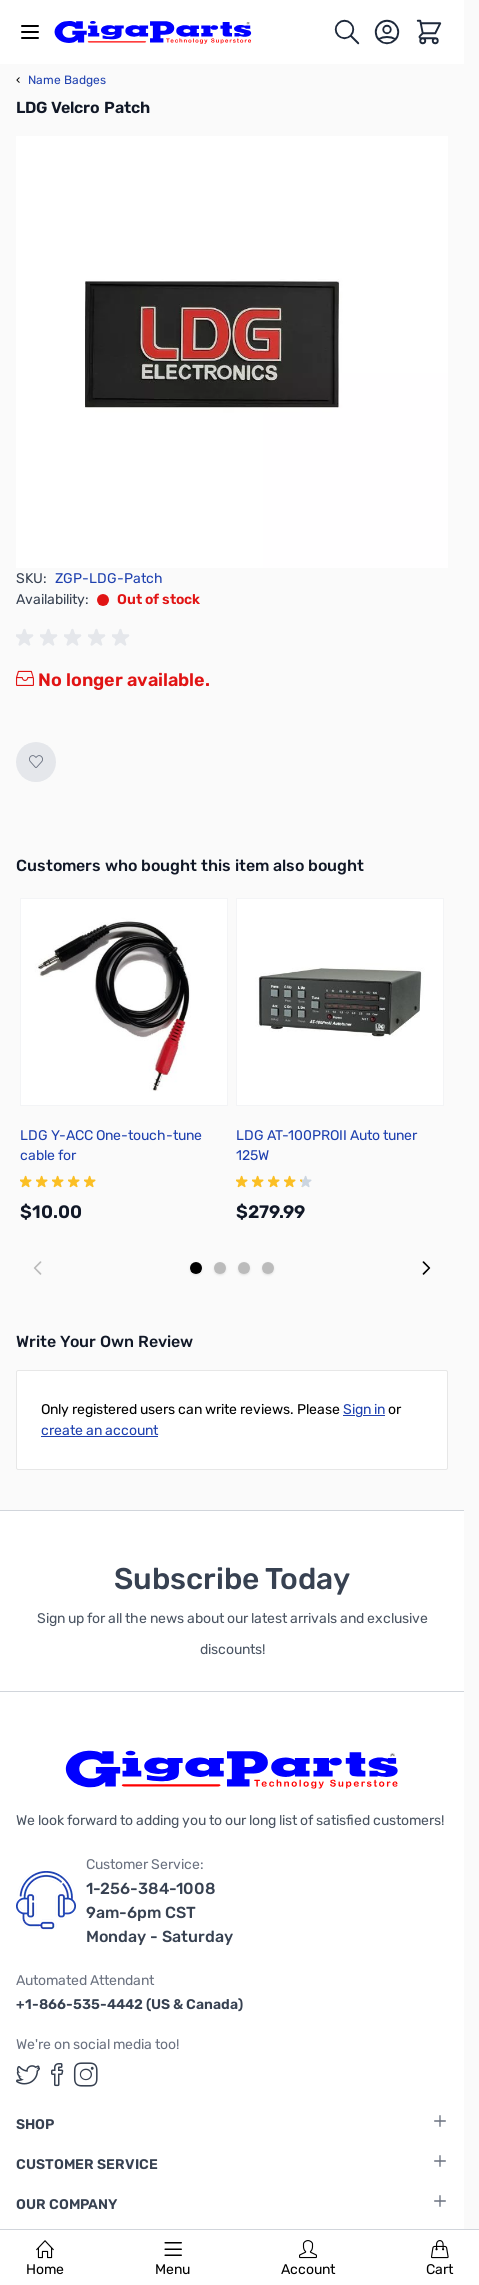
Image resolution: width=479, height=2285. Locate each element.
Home (45, 2259)
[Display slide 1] (196, 1268)
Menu (172, 2259)
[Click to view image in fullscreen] (232, 352)
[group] (76, 638)
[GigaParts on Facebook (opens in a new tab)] (57, 2074)
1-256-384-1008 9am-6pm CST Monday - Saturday (159, 1912)
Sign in (364, 1409)
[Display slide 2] (220, 1268)
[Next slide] (426, 1268)
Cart (439, 2259)
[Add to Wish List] (36, 762)
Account (308, 2259)
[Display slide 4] (268, 1268)
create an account (99, 1430)
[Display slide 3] (244, 1268)
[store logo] (164, 32)
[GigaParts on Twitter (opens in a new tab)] (28, 2074)
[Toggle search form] (347, 32)
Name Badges (61, 80)
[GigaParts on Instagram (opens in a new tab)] (86, 2074)
